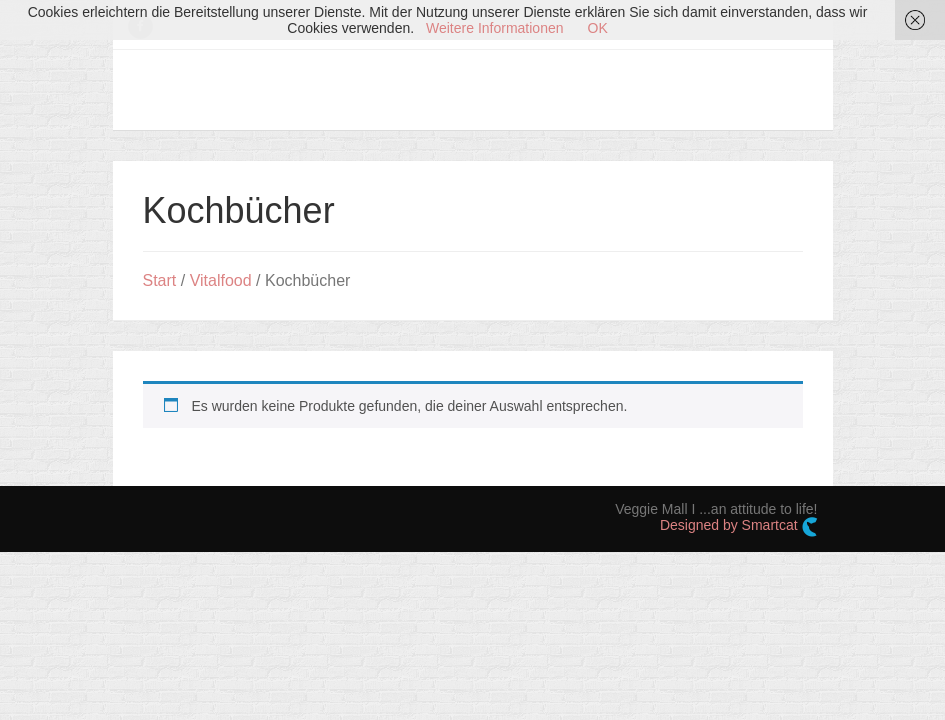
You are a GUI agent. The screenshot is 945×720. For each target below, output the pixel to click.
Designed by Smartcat (739, 527)
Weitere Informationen (494, 28)
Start (160, 280)
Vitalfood (221, 280)
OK (598, 28)
